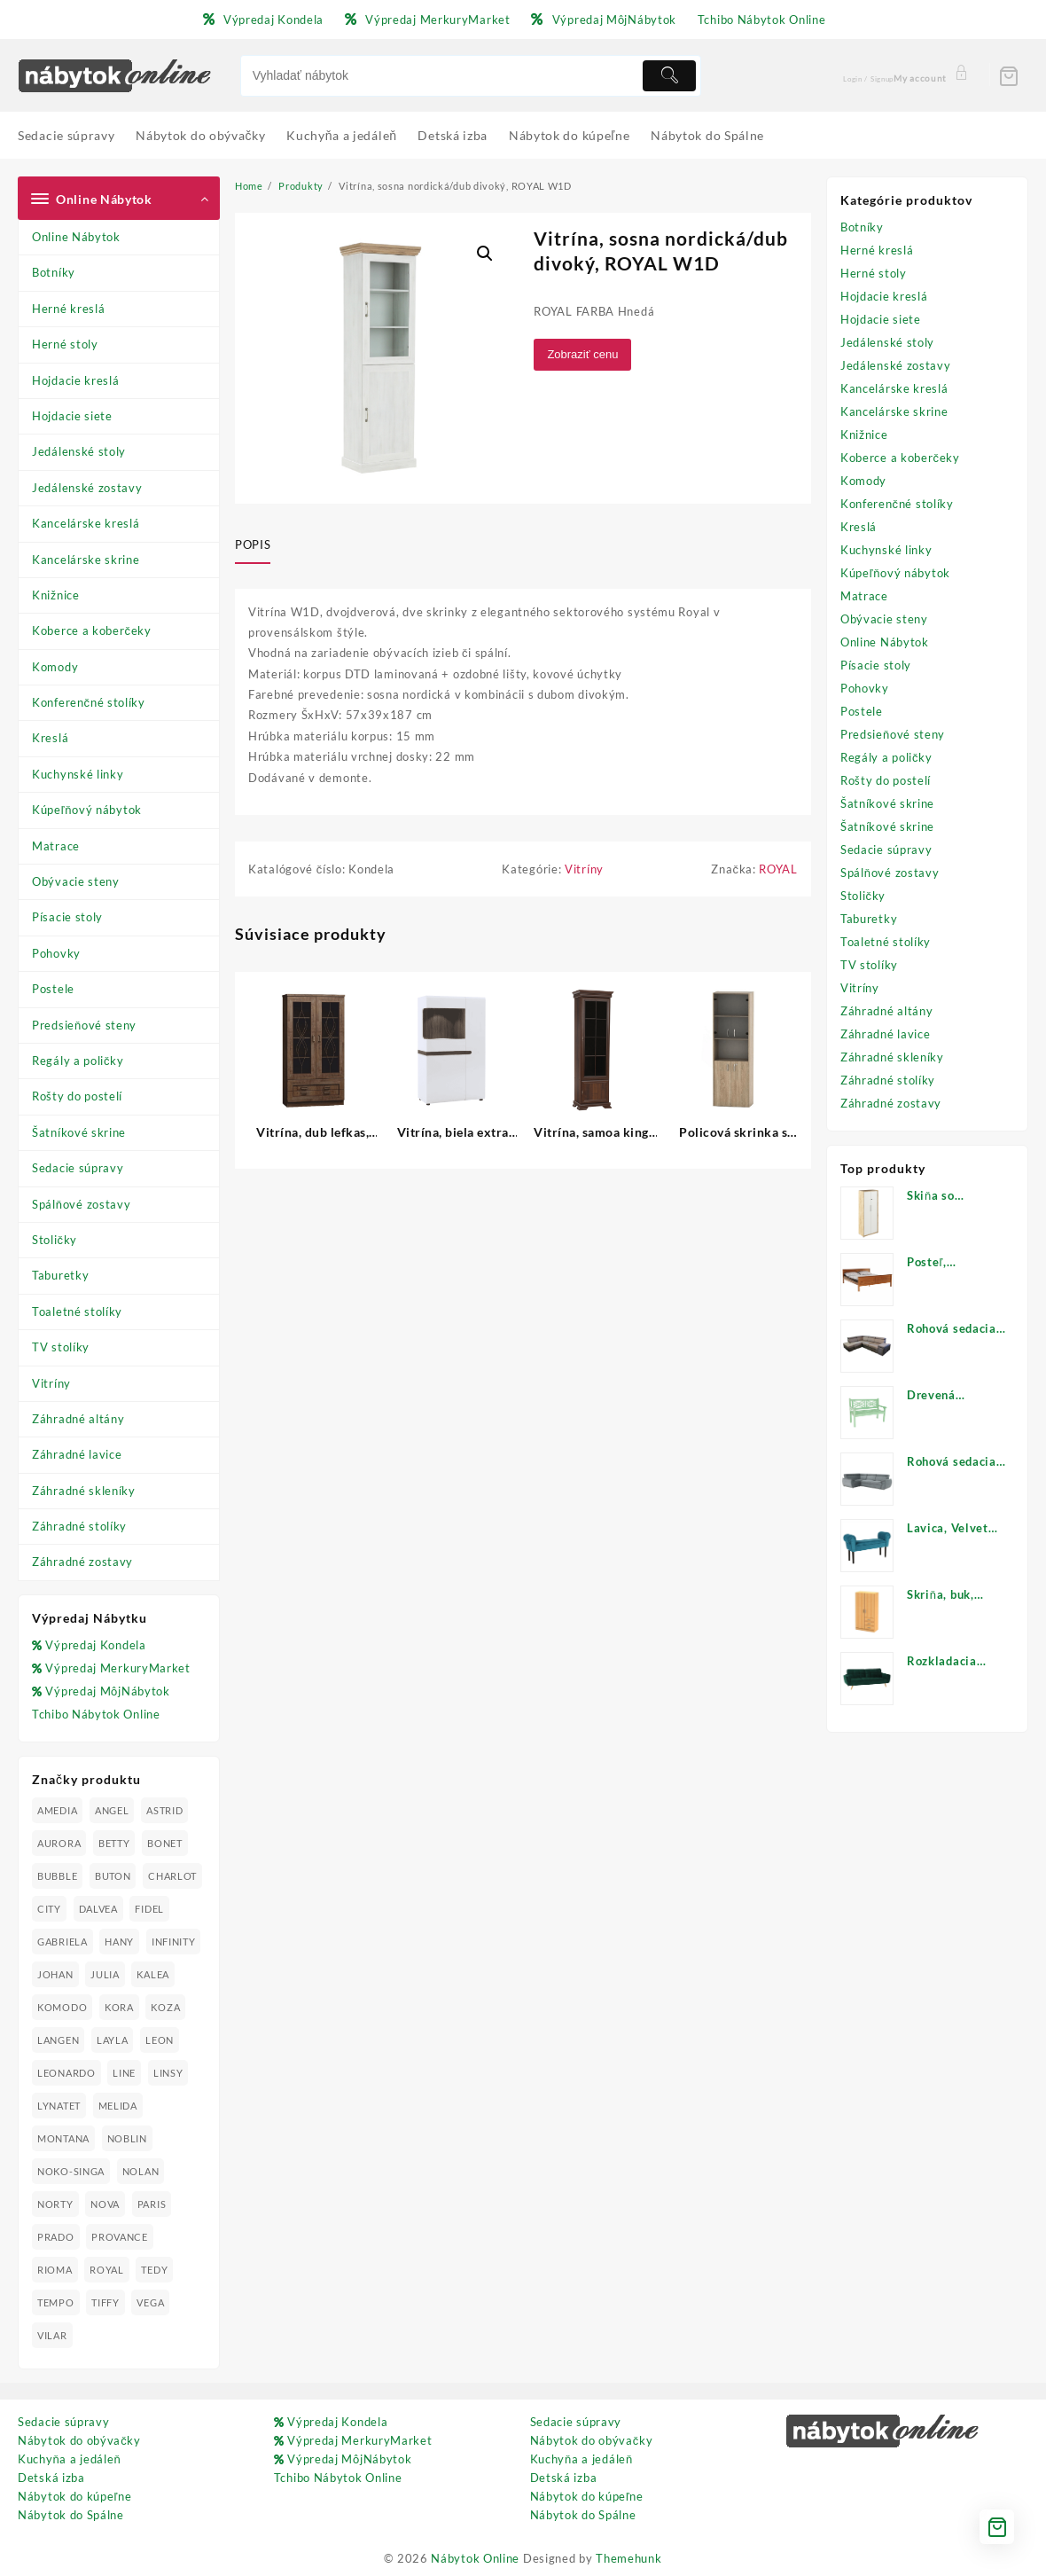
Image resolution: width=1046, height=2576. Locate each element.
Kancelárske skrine (86, 559)
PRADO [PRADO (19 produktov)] (55, 2237)
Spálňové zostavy (81, 1204)
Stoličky (54, 1240)
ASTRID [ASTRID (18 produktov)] (164, 1810)
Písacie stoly (67, 917)
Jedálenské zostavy (87, 488)
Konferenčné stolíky (88, 702)
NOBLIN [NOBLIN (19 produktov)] (127, 2138)
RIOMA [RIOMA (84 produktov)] (55, 2269)
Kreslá (50, 738)
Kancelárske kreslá (86, 523)
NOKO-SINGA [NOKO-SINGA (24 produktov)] (71, 2171)
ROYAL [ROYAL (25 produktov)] (107, 2269)
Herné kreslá (68, 308)
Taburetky (60, 1275)
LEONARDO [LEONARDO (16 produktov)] (66, 2073)
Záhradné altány (78, 1419)
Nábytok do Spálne (71, 2515)
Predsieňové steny (84, 1025)
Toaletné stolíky (77, 1311)
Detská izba (51, 2477)
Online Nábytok (76, 237)
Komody (55, 667)
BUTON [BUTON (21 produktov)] (113, 1876)
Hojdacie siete (72, 416)
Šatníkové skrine (79, 1132)
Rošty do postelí (77, 1096)
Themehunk (628, 2558)
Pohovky (56, 953)
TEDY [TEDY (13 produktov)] (154, 2269)
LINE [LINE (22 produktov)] (124, 2073)
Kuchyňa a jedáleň (69, 2459)
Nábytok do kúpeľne (74, 2496)
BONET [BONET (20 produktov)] (165, 1843)
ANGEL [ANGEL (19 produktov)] (112, 1810)
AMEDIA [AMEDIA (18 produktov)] (57, 1810)
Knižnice (56, 595)
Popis (252, 544)
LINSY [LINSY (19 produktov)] (168, 2073)
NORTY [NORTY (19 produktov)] (55, 2204)
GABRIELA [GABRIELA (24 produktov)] (62, 1941)
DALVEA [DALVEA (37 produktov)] (98, 1908)
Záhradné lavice (77, 1454)
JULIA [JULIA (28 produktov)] (105, 1974)
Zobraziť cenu (582, 354)
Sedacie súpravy (78, 1168)
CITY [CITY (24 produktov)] (49, 1908)
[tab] (259, 546)
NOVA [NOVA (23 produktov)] (105, 2204)
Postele (53, 989)
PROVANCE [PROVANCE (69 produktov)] (119, 2237)
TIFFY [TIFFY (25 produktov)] (105, 2302)
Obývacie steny (76, 881)
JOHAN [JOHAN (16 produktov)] (55, 1974)
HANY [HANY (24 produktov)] (119, 1941)
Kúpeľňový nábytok (87, 810)
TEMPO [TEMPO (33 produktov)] (55, 2302)
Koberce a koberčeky (92, 630)
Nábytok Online (475, 2558)
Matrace (56, 846)
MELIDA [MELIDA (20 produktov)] (117, 2105)
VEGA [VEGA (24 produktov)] (150, 2302)
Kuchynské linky (78, 774)
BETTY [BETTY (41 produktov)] (114, 1843)
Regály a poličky (78, 1060)
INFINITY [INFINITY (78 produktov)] (174, 1941)
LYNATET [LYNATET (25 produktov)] (59, 2105)
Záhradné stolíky (79, 1526)
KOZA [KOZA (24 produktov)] (165, 2007)
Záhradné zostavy (82, 1561)
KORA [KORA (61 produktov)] (119, 2007)
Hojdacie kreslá (76, 380)
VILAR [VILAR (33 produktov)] (52, 2335)
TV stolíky (61, 1347)
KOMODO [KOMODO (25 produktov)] (62, 2007)
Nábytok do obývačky (79, 2440)
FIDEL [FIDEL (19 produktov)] (149, 1908)
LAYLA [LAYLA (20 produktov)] (113, 2040)
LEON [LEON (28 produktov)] (159, 2040)
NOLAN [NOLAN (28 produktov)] (141, 2171)
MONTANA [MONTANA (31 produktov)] (63, 2138)
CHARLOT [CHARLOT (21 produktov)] (172, 1876)
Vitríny (51, 1383)
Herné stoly (65, 344)
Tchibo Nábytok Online (96, 1714)
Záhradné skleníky (84, 1491)
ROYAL (778, 869)
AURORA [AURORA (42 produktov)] (59, 1843)
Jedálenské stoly (79, 451)
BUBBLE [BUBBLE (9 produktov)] (57, 1876)
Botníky (53, 272)
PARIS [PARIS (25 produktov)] (152, 2204)
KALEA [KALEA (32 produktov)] (153, 1974)
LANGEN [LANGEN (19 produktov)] (58, 2040)
